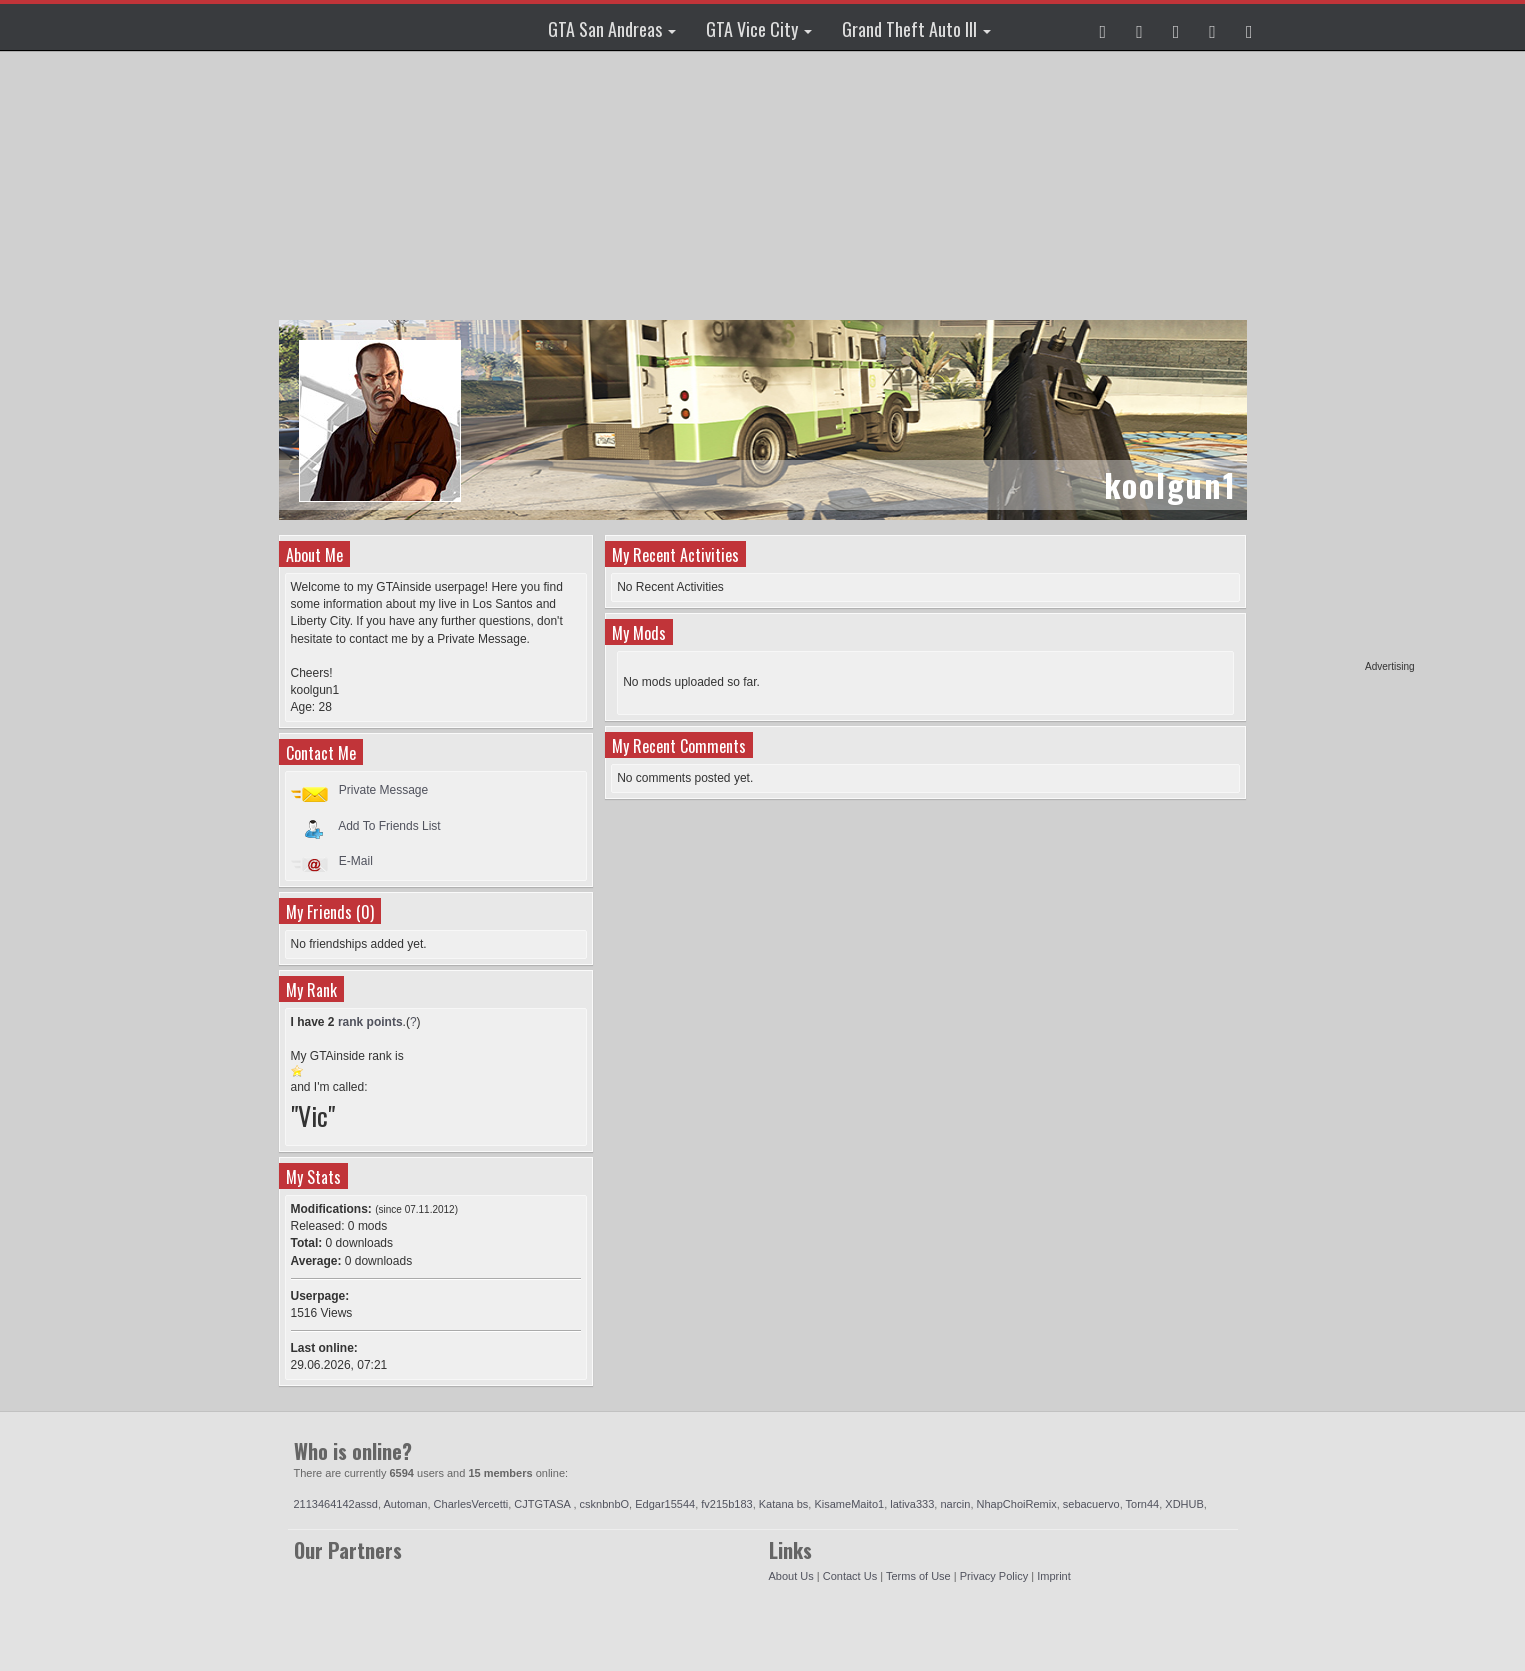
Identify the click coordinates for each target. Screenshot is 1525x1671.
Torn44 (1143, 1504)
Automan (405, 1504)
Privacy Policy (994, 1576)
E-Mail (356, 861)
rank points (370, 1022)
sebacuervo (1091, 1504)
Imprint (1054, 1576)
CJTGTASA (543, 1504)
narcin (955, 1504)
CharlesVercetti (471, 1504)
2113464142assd (336, 1504)
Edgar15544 (665, 1504)
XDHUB (1184, 1504)
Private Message (383, 790)
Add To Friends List (389, 825)
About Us (791, 1576)
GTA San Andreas (612, 29)
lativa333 (912, 1504)
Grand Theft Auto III (916, 29)
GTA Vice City (759, 29)
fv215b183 (726, 1504)
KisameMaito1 (849, 1504)
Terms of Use (918, 1576)
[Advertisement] (1338, 360)
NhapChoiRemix (1017, 1504)
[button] (1103, 27)
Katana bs (784, 1504)
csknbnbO (605, 1504)
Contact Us (850, 1576)
